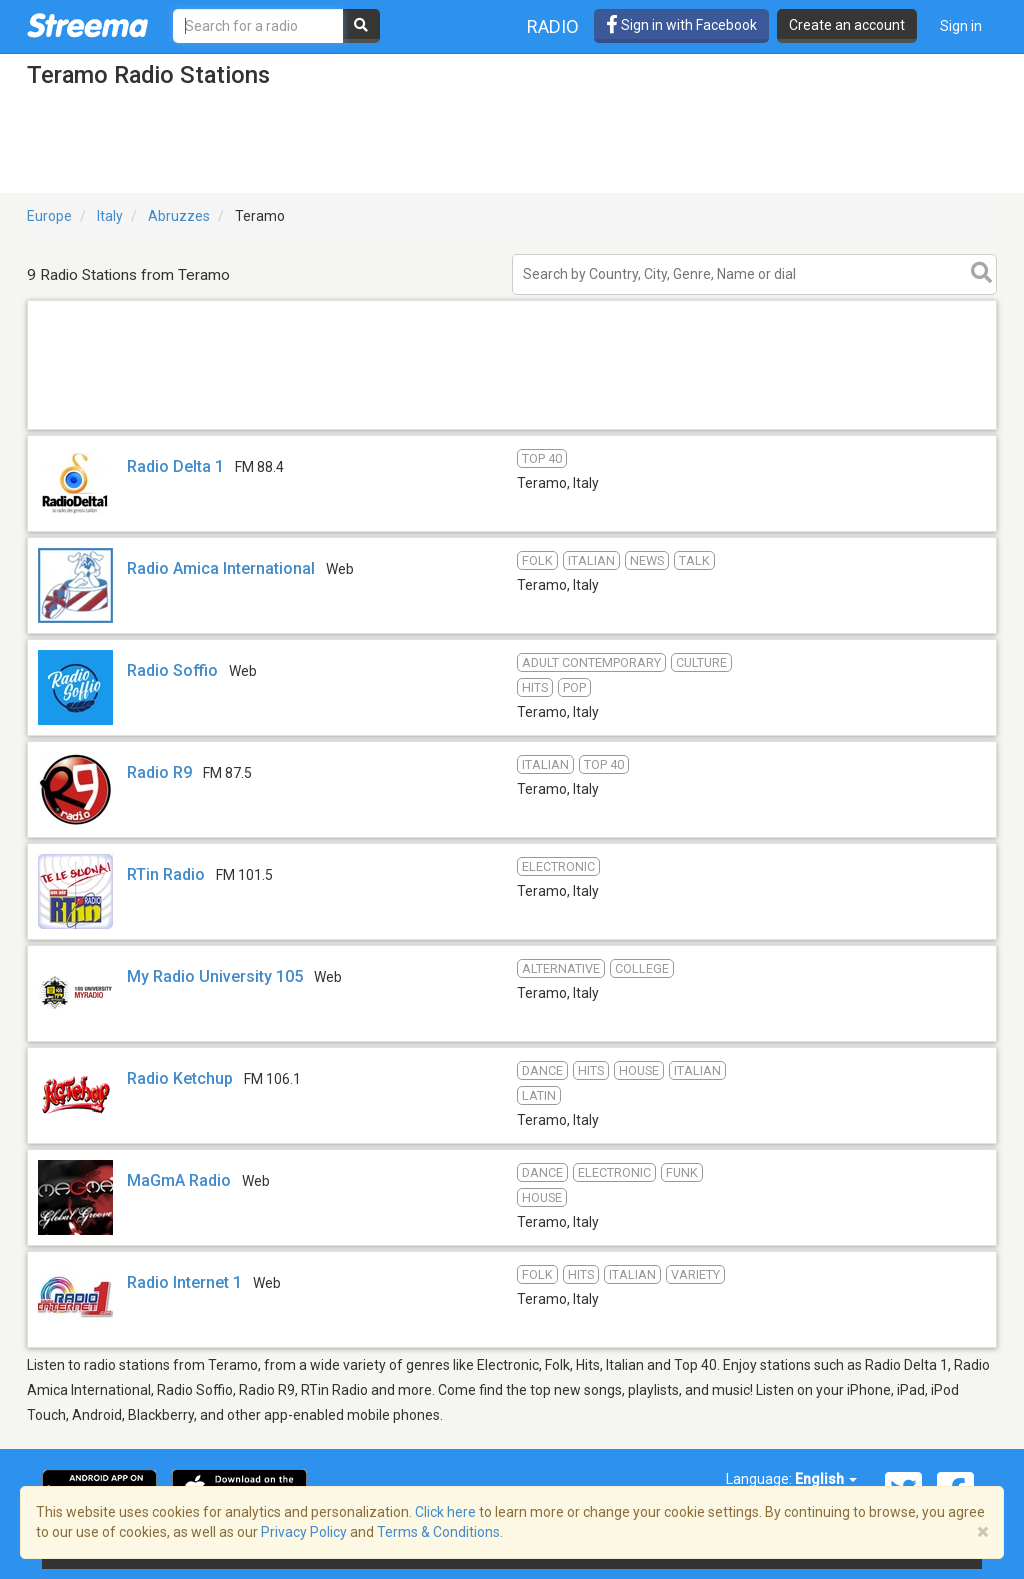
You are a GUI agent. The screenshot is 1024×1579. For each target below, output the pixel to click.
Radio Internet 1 (184, 1282)
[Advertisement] (512, 428)
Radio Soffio (172, 670)
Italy (110, 216)
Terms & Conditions (438, 1532)
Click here (445, 1512)
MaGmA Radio (179, 1180)
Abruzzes (179, 216)
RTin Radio (166, 874)
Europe (49, 216)
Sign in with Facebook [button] (681, 25)
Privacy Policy (304, 1532)
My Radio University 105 (215, 976)
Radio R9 (159, 772)
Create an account (847, 25)
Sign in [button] (961, 26)
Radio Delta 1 (175, 466)
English (826, 1479)
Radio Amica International (221, 568)
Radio (553, 26)
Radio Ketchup (180, 1078)
